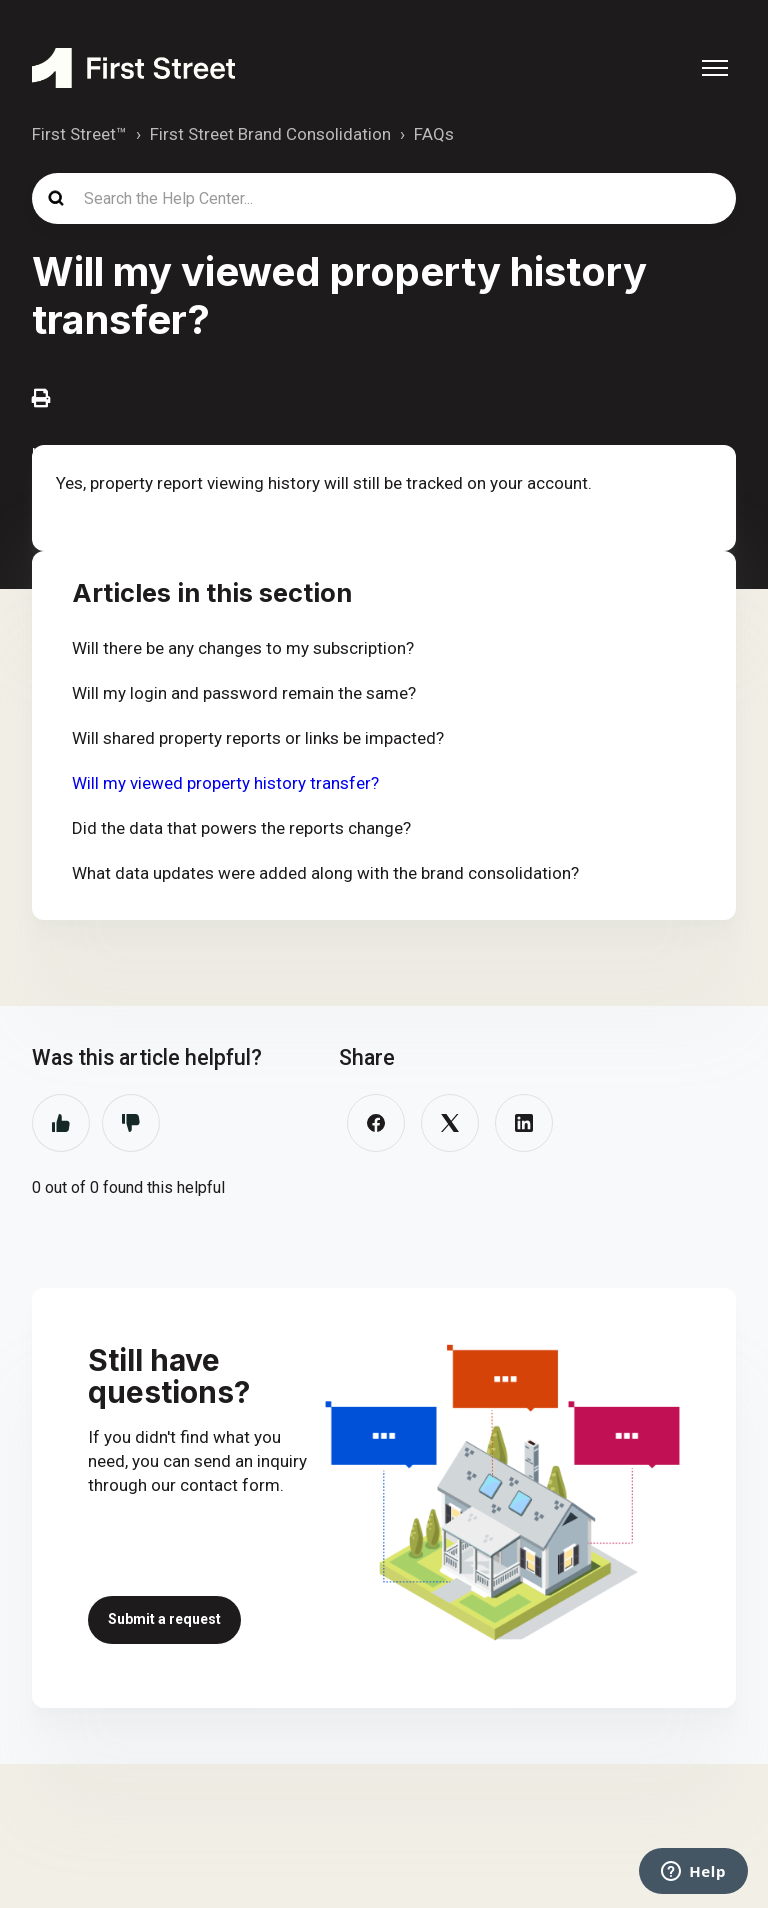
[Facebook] (376, 1123)
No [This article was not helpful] (131, 1123)
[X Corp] (450, 1123)
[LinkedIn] (524, 1123)
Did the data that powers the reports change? (241, 828)
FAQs (434, 134)
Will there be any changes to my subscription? (243, 648)
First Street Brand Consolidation (270, 134)
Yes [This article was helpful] (61, 1123)
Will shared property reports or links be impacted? (258, 738)
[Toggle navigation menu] (715, 68)
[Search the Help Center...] (384, 198)
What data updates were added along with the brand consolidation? (325, 873)
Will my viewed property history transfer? (225, 783)
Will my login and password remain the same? (244, 693)
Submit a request (164, 1619)
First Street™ (79, 134)
